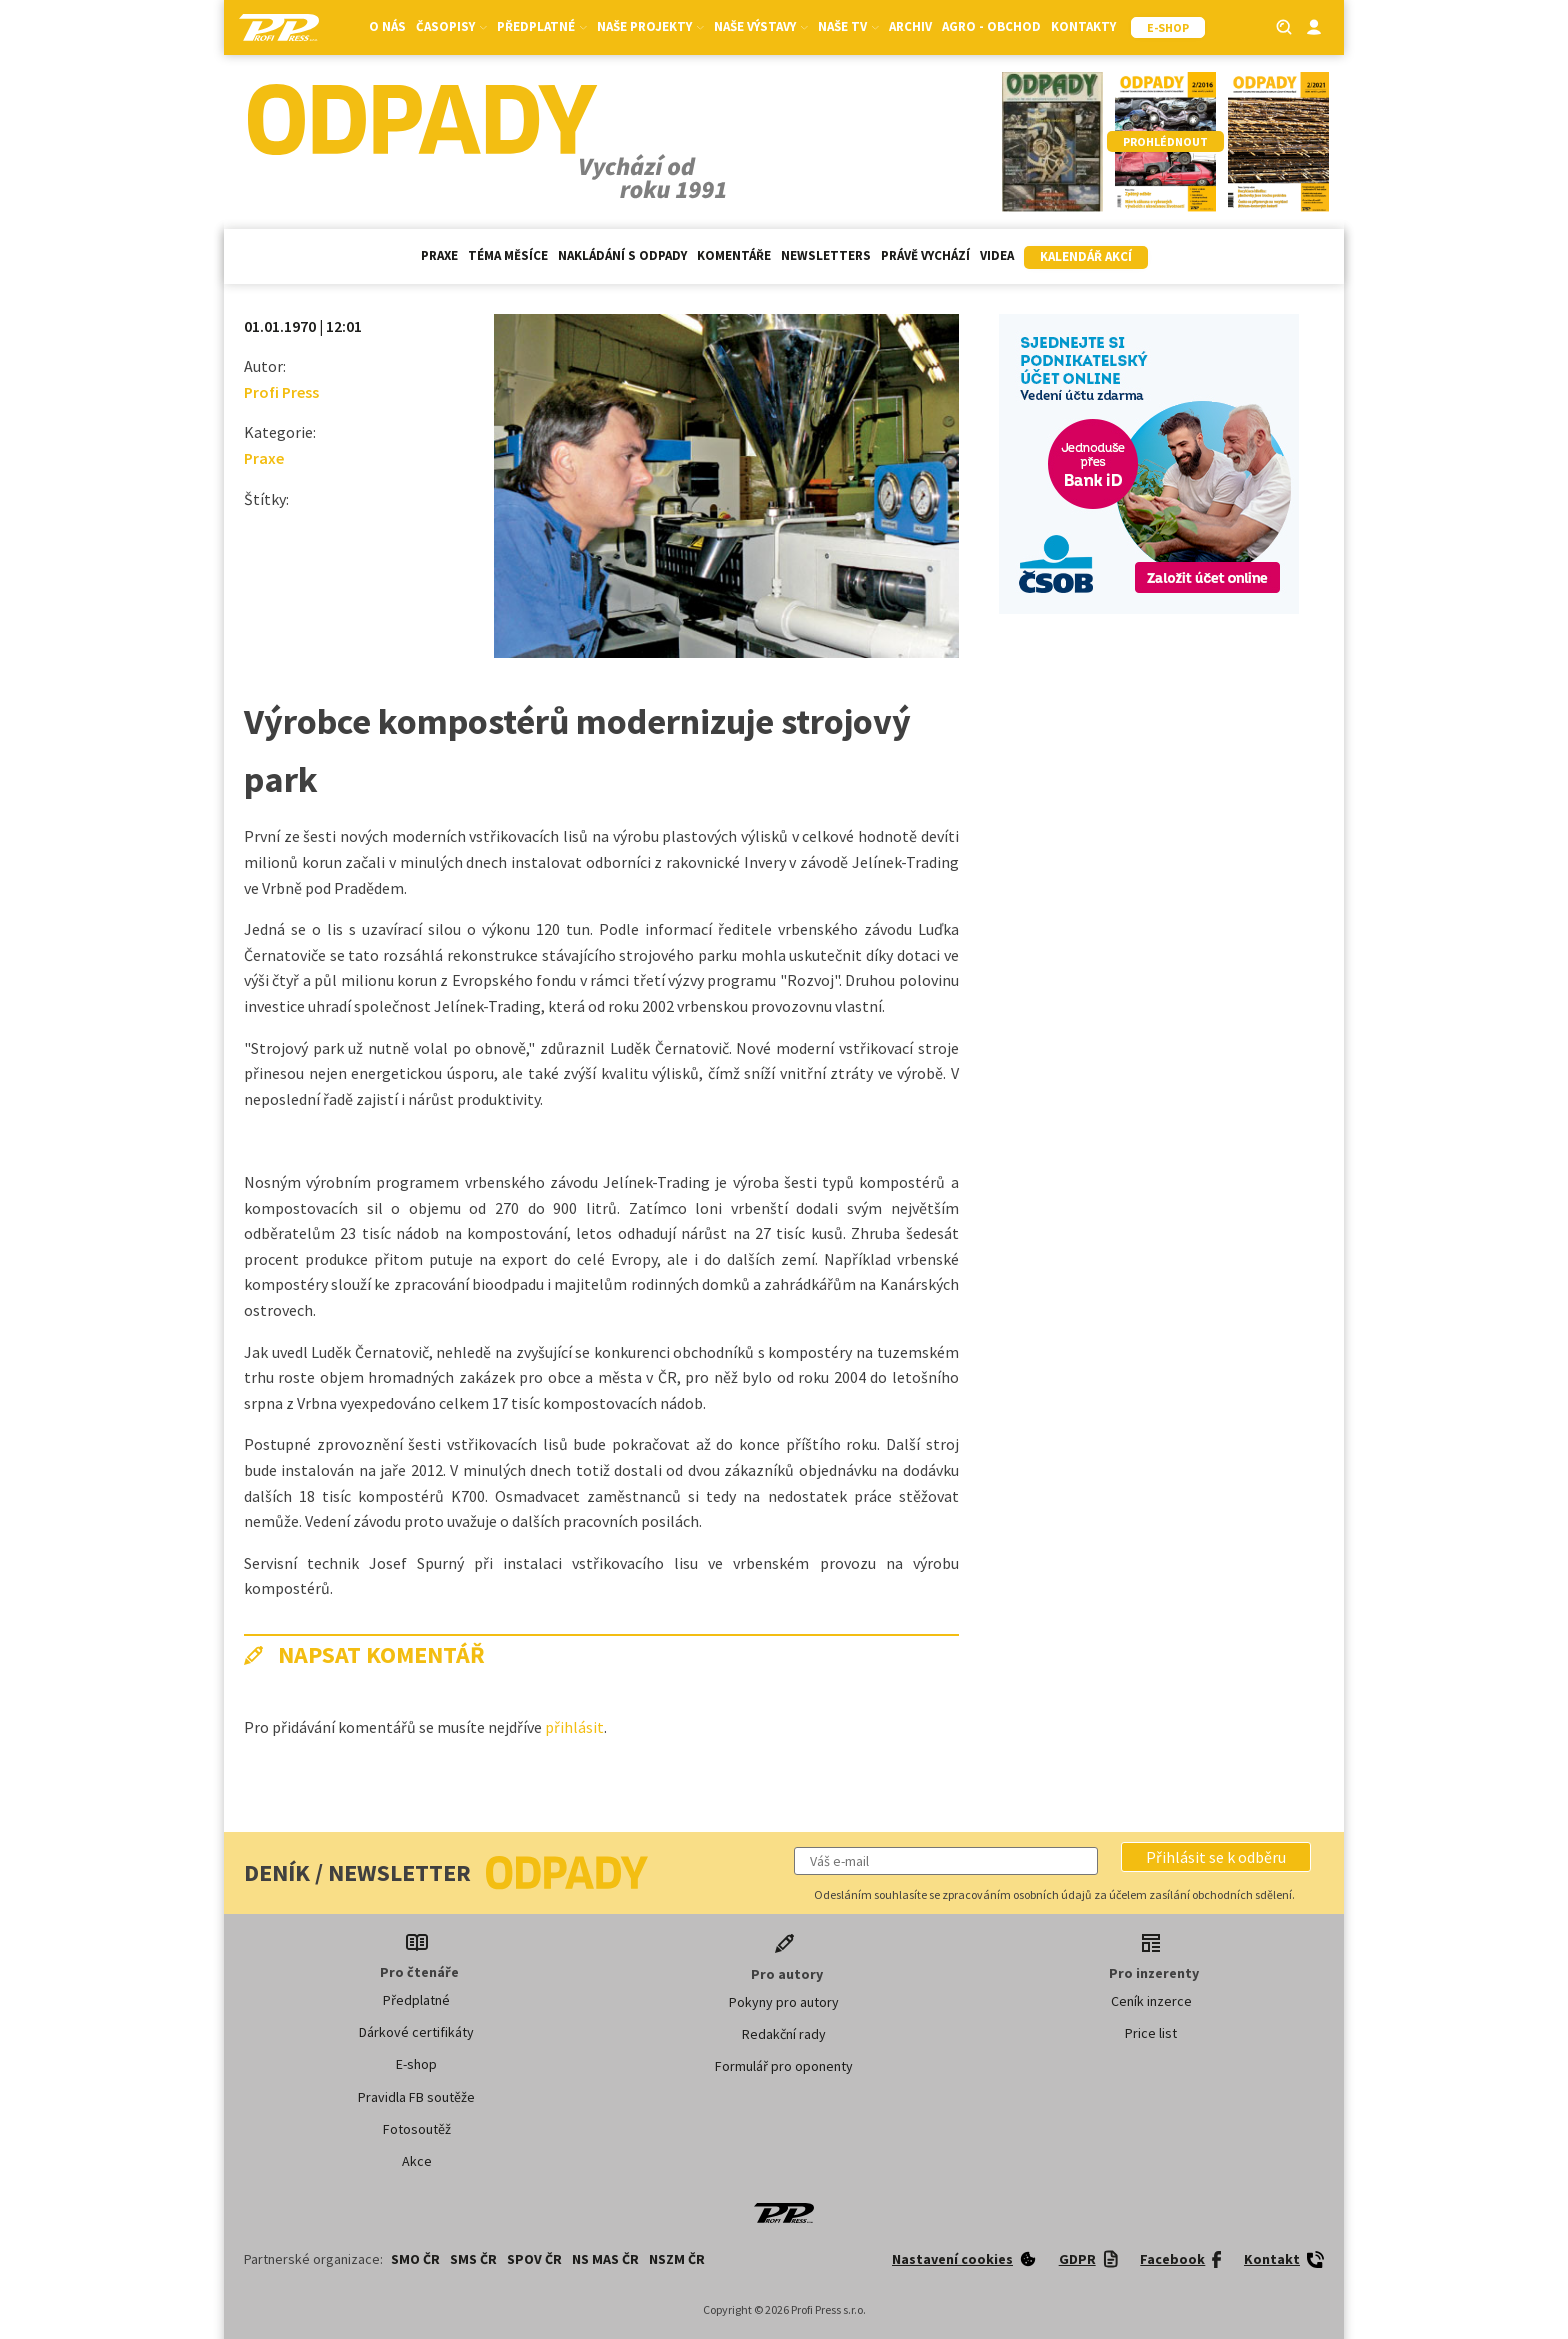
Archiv (910, 26)
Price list (1151, 2033)
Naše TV (848, 26)
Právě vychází (925, 255)
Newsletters (826, 255)
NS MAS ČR (605, 2259)
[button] (1216, 1857)
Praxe (439, 255)
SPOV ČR (534, 2259)
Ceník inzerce (1151, 2001)
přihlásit (574, 1727)
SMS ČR (473, 2259)
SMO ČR (415, 2259)
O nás (387, 26)
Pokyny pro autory (784, 2002)
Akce (417, 2161)
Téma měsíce (508, 255)
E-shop (416, 2064)
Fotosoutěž (417, 2129)
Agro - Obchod (991, 26)
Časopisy (451, 26)
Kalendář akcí (1086, 256)
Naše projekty (650, 26)
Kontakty (1083, 26)
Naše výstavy (761, 26)
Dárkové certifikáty (416, 2032)
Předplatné (542, 26)
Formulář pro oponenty (784, 2066)
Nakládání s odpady (622, 255)
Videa (997, 255)
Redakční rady (784, 2034)
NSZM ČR (677, 2259)
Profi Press (281, 392)
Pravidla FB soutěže (416, 2097)
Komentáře (734, 255)
